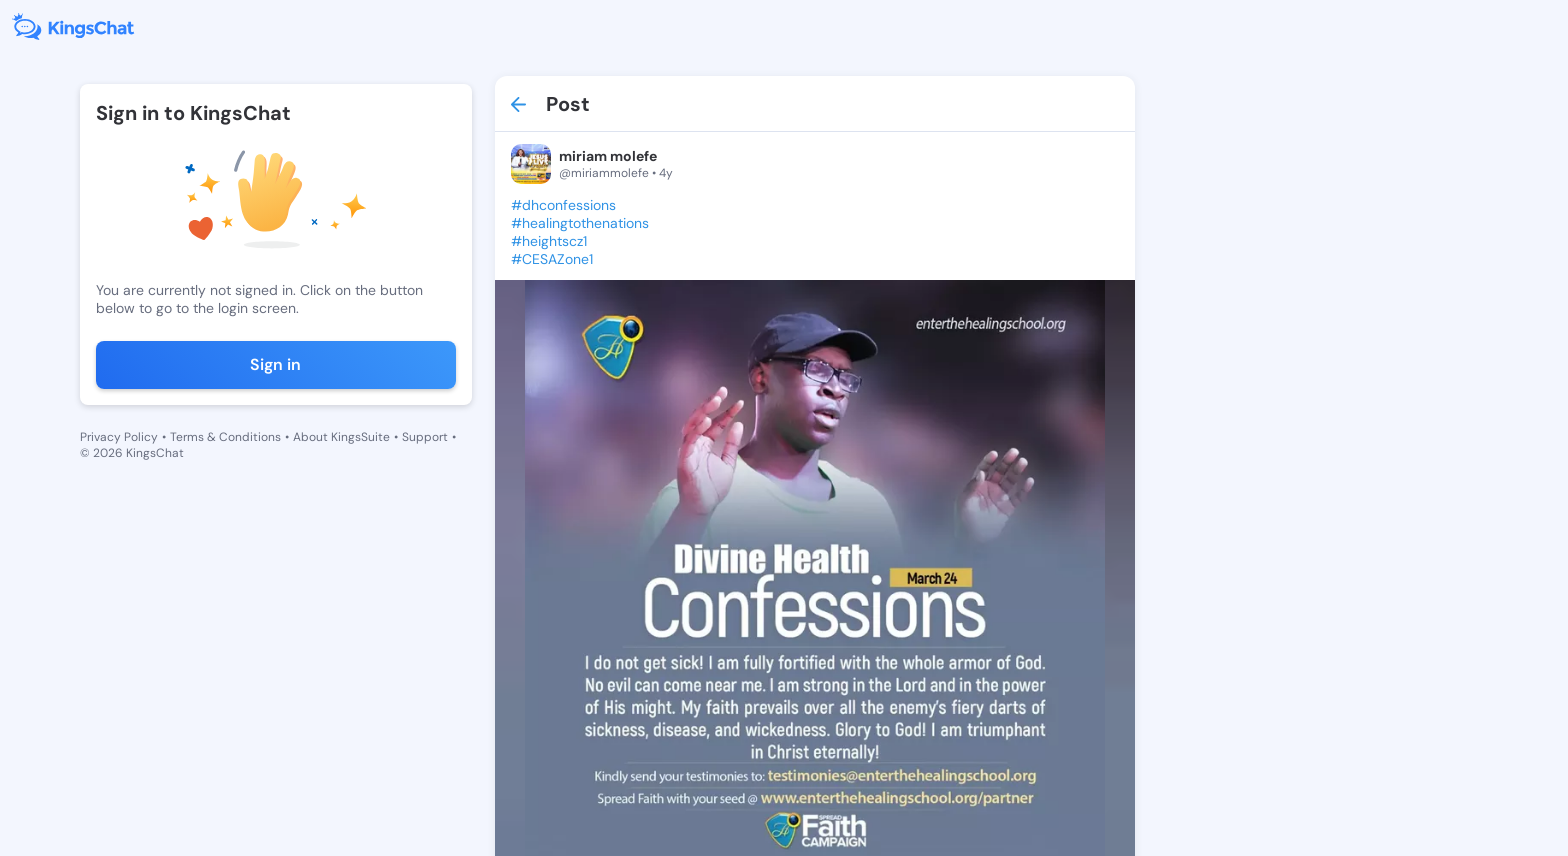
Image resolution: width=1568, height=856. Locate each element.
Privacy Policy (119, 437)
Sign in (275, 364)
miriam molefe (608, 156)
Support (425, 437)
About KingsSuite (341, 437)
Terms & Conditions (225, 437)
